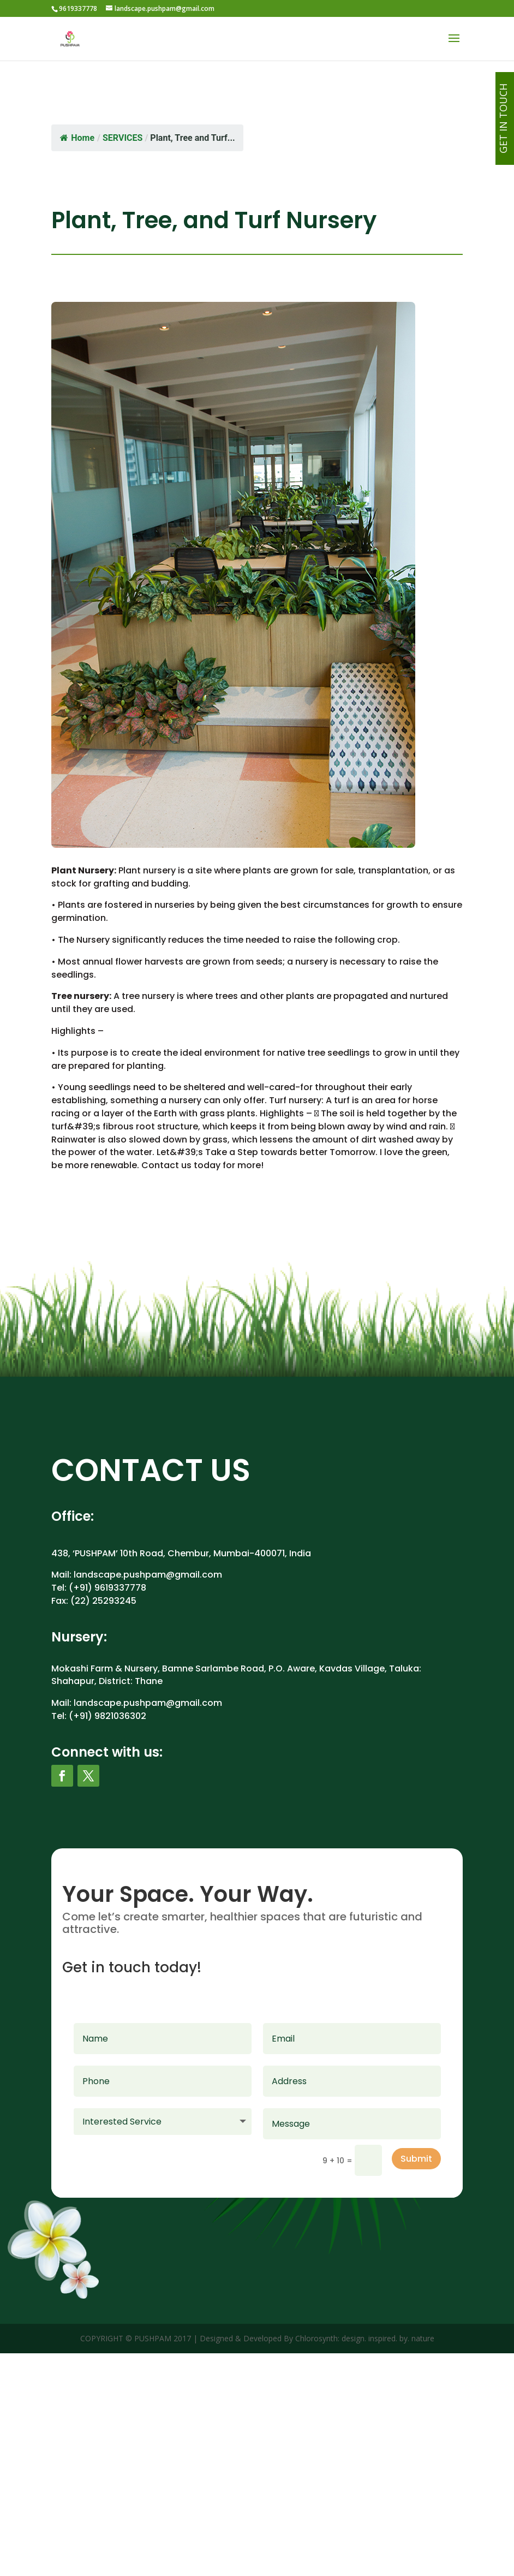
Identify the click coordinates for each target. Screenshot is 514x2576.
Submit (416, 2158)
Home (77, 138)
